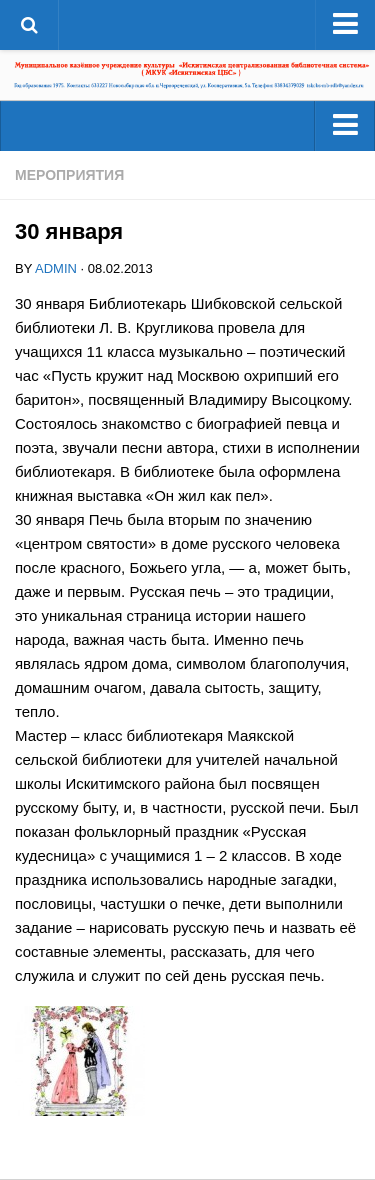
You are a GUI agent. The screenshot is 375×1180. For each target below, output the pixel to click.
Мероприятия (69, 175)
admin (56, 268)
